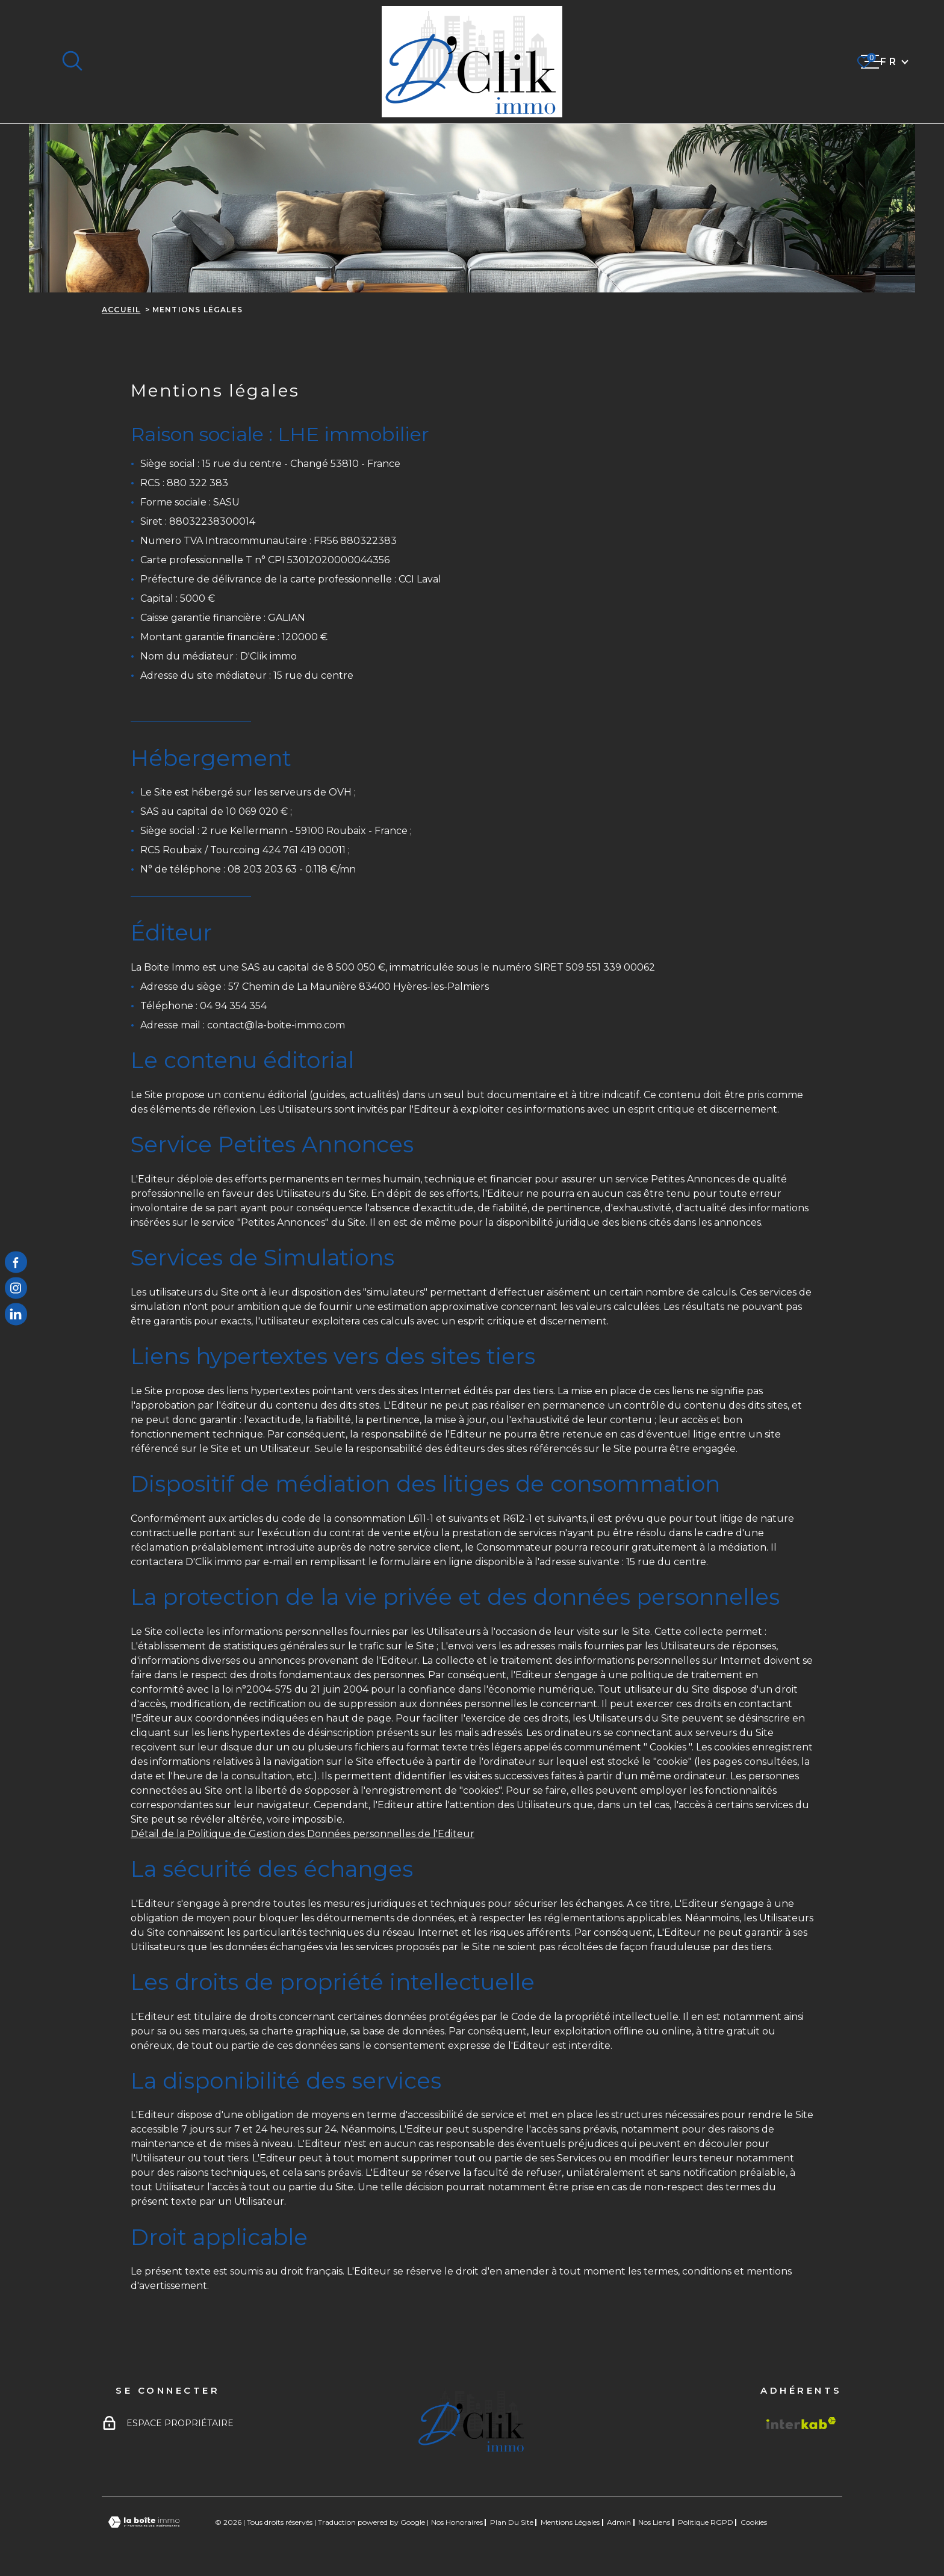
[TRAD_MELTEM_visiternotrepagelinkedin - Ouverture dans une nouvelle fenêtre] (16, 1314)
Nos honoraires (457, 2522)
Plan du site (511, 2522)
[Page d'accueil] (472, 61)
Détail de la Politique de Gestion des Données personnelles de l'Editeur (302, 1833)
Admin (619, 2522)
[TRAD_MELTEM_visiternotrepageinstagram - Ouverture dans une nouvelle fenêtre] (16, 1288)
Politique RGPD (705, 2522)
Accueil (121, 309)
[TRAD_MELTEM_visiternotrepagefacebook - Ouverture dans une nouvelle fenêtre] (16, 1262)
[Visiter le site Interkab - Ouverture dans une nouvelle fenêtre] (801, 2423)
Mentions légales (570, 2522)
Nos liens (654, 2522)
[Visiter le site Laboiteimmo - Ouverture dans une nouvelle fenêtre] (144, 2522)
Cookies (754, 2522)
